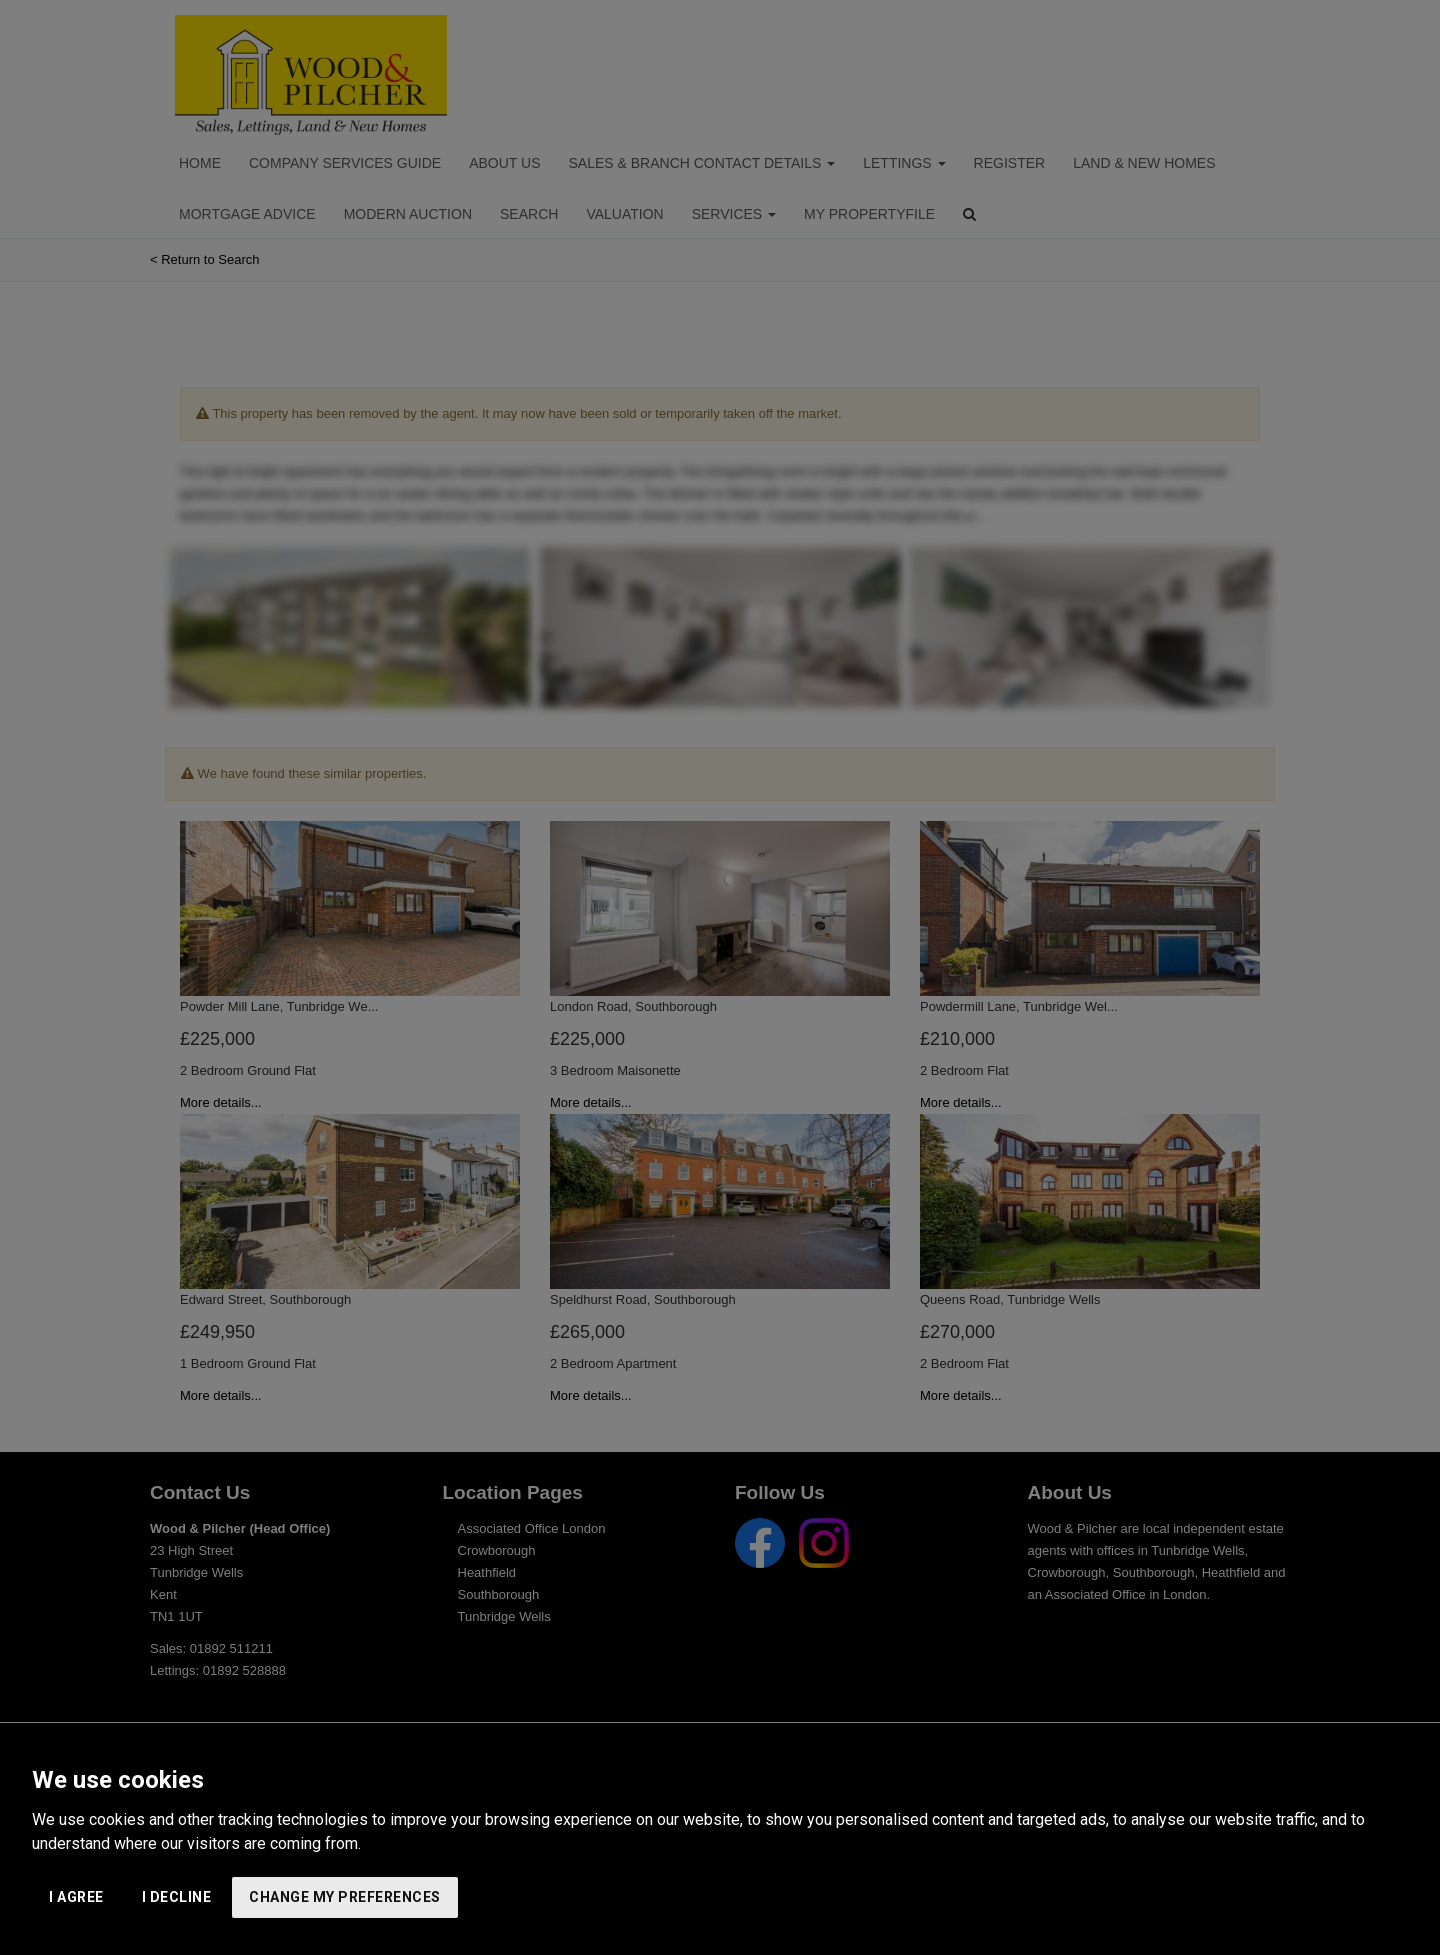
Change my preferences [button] (345, 1897)
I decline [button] (177, 1897)
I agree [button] (76, 1897)
